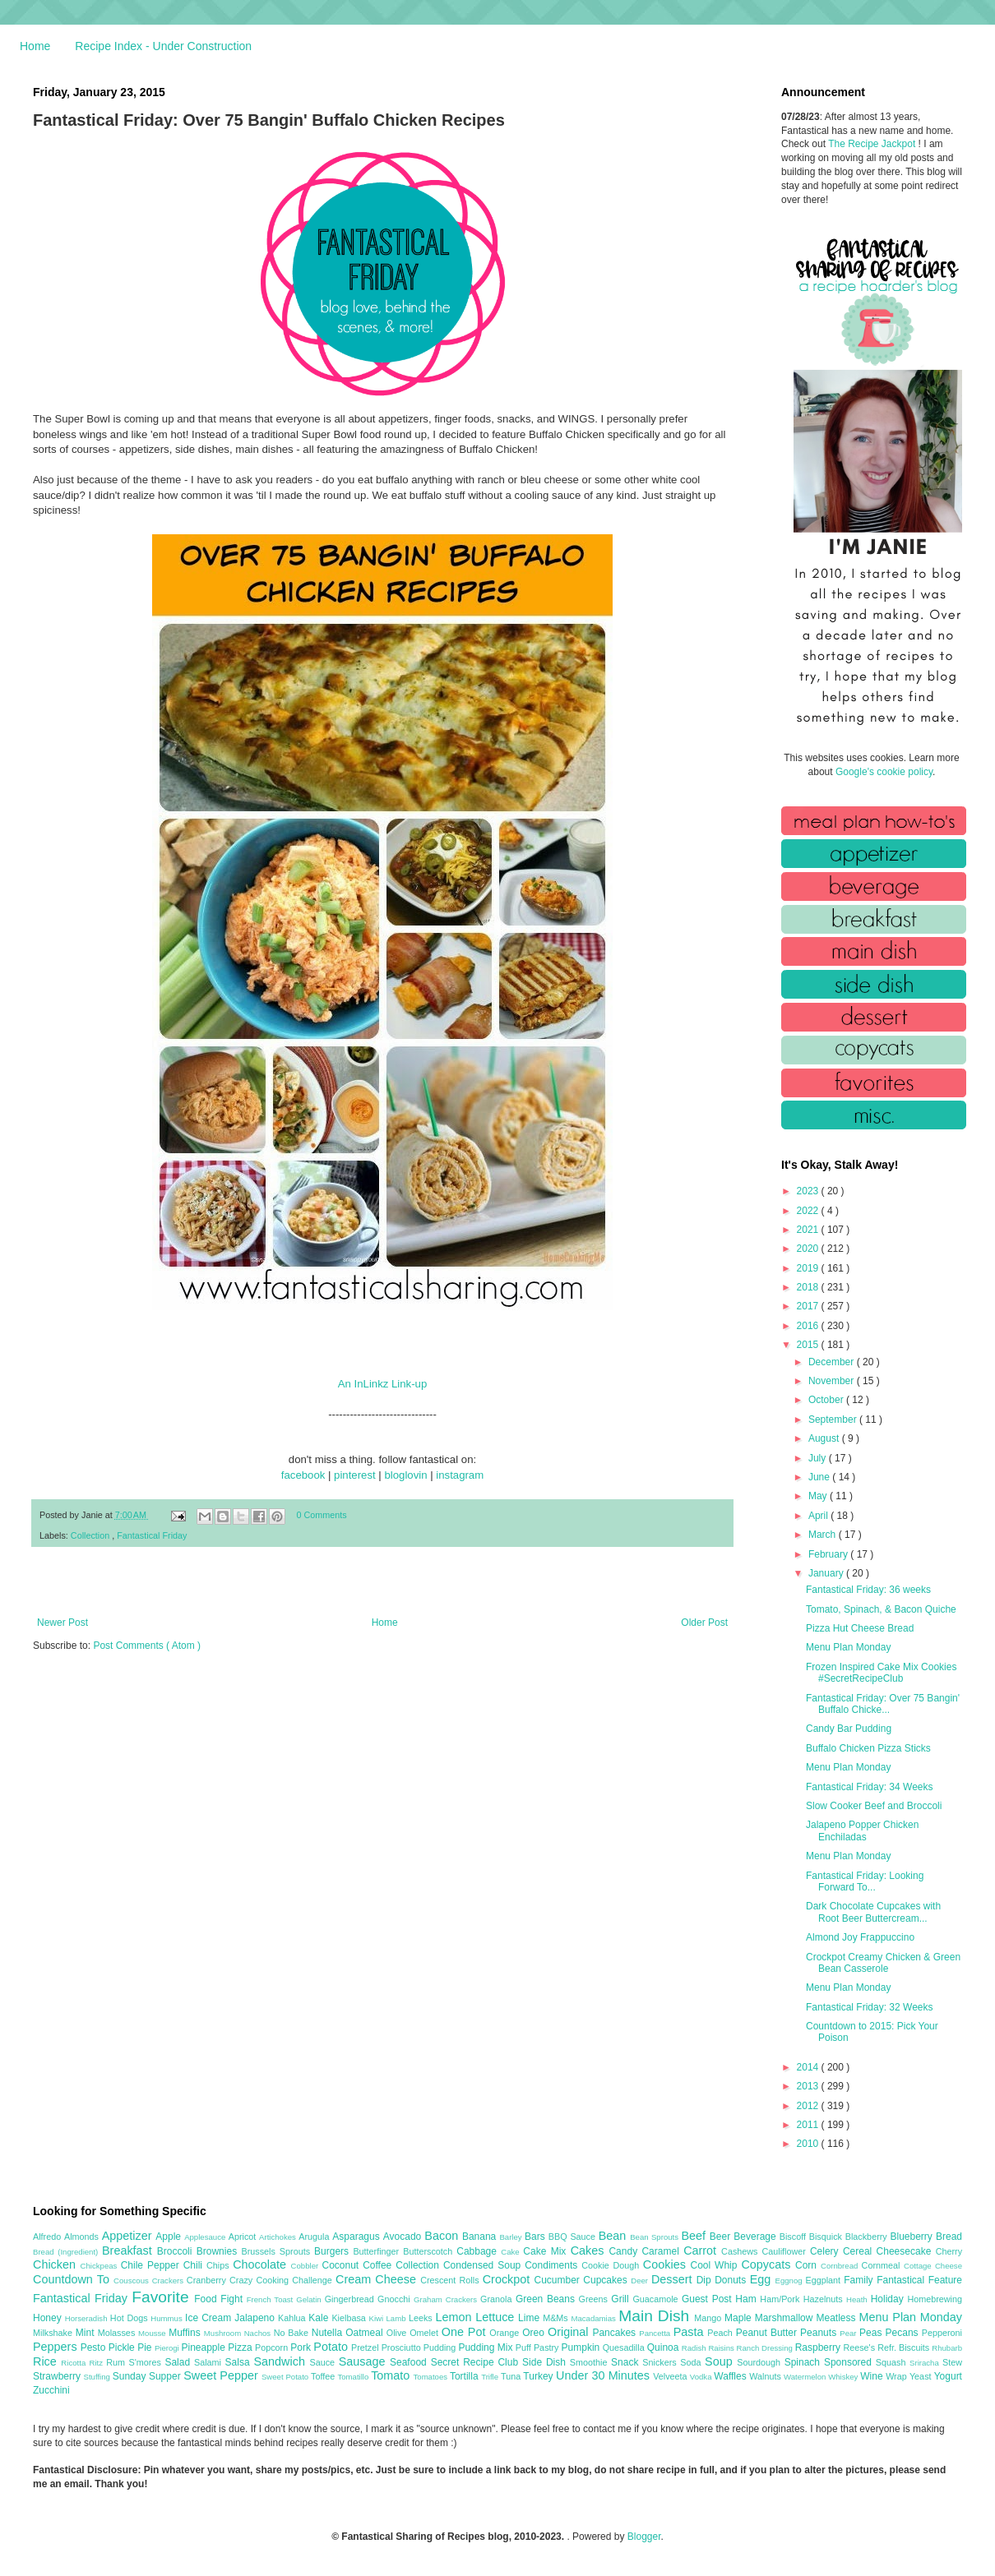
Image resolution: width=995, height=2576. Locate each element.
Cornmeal (883, 2265)
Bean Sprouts (655, 2236)
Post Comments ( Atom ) (147, 1645)
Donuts (732, 2280)
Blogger (644, 2536)
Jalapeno (256, 2318)
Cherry (949, 2251)
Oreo (535, 2332)
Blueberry (912, 2236)
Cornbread (841, 2265)
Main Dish (656, 2315)
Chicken (57, 2264)
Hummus (167, 2318)
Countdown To (73, 2279)
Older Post (704, 1622)
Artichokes (278, 2236)
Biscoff (794, 2236)
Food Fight (220, 2299)
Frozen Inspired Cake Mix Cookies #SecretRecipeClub (881, 1672)
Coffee (379, 2265)
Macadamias (594, 2318)
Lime (530, 2318)
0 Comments (322, 1515)
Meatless (838, 2318)
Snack (626, 2362)
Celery (826, 2251)
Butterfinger (378, 2251)
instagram (460, 1475)
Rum (117, 2362)
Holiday (889, 2299)
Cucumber (558, 2280)
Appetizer (129, 2235)
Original (570, 2331)
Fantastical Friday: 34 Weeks (869, 1787)
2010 (809, 2143)
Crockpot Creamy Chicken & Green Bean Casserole (883, 1962)
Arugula (315, 2236)
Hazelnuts (824, 2299)
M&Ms (557, 2318)
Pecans (904, 2332)
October (827, 1400)
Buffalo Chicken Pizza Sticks (868, 1748)
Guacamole (657, 2299)
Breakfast (129, 2250)
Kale (319, 2318)
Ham (747, 2299)
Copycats (768, 2264)
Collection (91, 1535)
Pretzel (366, 2347)
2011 (809, 2125)
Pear (849, 2333)
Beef (695, 2235)
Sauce (323, 2362)
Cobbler (306, 2265)
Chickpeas (101, 2265)
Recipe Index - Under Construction (163, 46)
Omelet (426, 2333)
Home (35, 46)
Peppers (57, 2346)
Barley (512, 2236)
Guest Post (708, 2299)
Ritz (97, 2362)
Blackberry (868, 2236)
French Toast (272, 2299)
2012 (809, 2106)
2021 (809, 1229)
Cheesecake (906, 2251)
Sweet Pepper (222, 2375)
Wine (873, 2376)
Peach (721, 2333)
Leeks (422, 2318)
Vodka (702, 2376)
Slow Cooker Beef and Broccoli (874, 1806)
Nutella (329, 2332)
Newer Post (62, 1622)
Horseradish (87, 2318)
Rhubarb (947, 2347)
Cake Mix (546, 2251)
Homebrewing (934, 2299)
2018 (809, 1287)
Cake (512, 2251)
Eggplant (824, 2280)
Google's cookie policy (884, 772)
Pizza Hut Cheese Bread (860, 1628)
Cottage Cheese (933, 2265)
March (823, 1534)
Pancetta (656, 2333)
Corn (808, 2265)
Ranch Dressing (766, 2347)
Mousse (153, 2333)
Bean (614, 2235)
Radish (695, 2347)
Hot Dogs (130, 2318)
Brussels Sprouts (277, 2251)
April (819, 1515)
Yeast (921, 2376)
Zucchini (51, 2390)
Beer (722, 2236)
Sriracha (925, 2362)
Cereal (860, 2251)
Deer (641, 2280)
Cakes (590, 2250)
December (832, 1362)
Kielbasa (349, 2318)
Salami (209, 2362)
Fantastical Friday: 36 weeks (868, 1589)
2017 (809, 1306)
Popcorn (272, 2347)
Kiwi (377, 2318)
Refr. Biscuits (904, 2347)
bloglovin (405, 1475)
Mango (709, 2318)
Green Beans (547, 2299)
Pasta (690, 2331)
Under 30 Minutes (604, 2375)
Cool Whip (715, 2265)
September (833, 1419)
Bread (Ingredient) (67, 2251)
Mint (87, 2332)
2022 (809, 1210)
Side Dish (546, 2362)
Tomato (392, 2375)
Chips (219, 2265)
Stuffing (98, 2376)
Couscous (132, 2280)
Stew (952, 2362)
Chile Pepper (152, 2265)
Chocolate (261, 2264)
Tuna (512, 2376)
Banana (480, 2236)
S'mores (147, 2362)
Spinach (804, 2362)
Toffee (324, 2376)
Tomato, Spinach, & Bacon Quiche (881, 1609)
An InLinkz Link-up (383, 1384)
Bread (949, 2236)
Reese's (860, 2347)
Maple (739, 2318)
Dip (705, 2280)
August (825, 1438)
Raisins (722, 2347)
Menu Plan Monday (848, 1647)
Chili (194, 2265)
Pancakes (615, 2332)
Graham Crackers (447, 2299)
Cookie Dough (612, 2265)
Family (860, 2280)
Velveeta (671, 2376)
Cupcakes (607, 2280)
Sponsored (850, 2362)
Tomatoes (432, 2376)
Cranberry (208, 2280)
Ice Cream (209, 2318)
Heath (858, 2299)
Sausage (364, 2361)
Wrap (897, 2376)
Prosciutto (402, 2347)
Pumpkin (582, 2347)
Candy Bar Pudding (848, 1728)
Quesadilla (625, 2347)
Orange (505, 2333)
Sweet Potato (286, 2376)
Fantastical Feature (919, 2280)
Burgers (333, 2251)
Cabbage (478, 2251)
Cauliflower (786, 2251)
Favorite (163, 2297)
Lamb (397, 2318)
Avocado (404, 2236)
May (819, 1496)
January (827, 1573)
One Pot (465, 2331)
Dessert (673, 2279)
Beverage (756, 2236)
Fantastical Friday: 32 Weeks (869, 2007)
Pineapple (204, 2347)
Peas (872, 2332)
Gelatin (310, 2299)
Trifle (491, 2376)
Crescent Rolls (451, 2280)
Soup (721, 2361)
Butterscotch (429, 2251)
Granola (498, 2299)
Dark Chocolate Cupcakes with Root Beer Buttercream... (873, 1911)
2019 (809, 1268)
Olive (398, 2333)
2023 (809, 1191)
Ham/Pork (781, 2299)
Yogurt (948, 2376)
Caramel (662, 2251)
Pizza (241, 2347)
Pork (301, 2347)
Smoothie (590, 2362)
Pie (146, 2347)
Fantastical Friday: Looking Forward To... (864, 1881)
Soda (692, 2362)
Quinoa (664, 2347)
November (832, 1381)
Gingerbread (351, 2299)
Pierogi (168, 2347)
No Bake (293, 2333)
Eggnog (790, 2280)
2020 (809, 1248)
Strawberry (58, 2376)
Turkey (539, 2376)
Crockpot (509, 2279)
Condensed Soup (484, 2265)
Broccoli (177, 2251)
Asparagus (357, 2236)
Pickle (123, 2347)
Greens (595, 2299)
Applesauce (206, 2236)
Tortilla (465, 2376)
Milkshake (54, 2333)
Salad (179, 2362)
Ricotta (75, 2362)
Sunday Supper (148, 2376)
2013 (809, 2086)
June (820, 1477)
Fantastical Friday (152, 1535)
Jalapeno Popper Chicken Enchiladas (862, 1830)
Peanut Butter (768, 2332)
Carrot (702, 2250)
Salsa (239, 2362)
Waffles (731, 2376)
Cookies (667, 2264)
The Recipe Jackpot (873, 144)
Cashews (741, 2251)
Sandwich (281, 2361)
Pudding (441, 2347)
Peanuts (820, 2332)
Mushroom (224, 2333)
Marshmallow (786, 2318)
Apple (169, 2236)
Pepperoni (942, 2333)
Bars (536, 2236)
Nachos (259, 2333)
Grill (621, 2299)
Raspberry (819, 2347)
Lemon (455, 2317)
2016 (809, 1326)
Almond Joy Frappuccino (860, 1937)
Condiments (553, 2265)
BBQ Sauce (573, 2236)
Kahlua (293, 2318)
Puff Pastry (539, 2347)
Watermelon (806, 2376)
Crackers (169, 2280)
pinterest (355, 1475)
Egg (762, 2279)
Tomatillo (354, 2376)
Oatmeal (365, 2332)
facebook (303, 1475)
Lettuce (496, 2317)
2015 (809, 1344)
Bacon (443, 2235)
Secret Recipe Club (476, 2362)
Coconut (342, 2265)
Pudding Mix (486, 2347)
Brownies (219, 2251)
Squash (892, 2362)
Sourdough (760, 2362)
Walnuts (766, 2376)
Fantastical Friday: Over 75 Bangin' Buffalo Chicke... (883, 1703)
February (829, 1554)
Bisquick (827, 2236)
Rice (47, 2361)
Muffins (186, 2332)
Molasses (118, 2333)
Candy (625, 2251)
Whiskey (844, 2376)
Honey (49, 2318)
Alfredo (48, 2236)
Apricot (244, 2236)
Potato (332, 2346)
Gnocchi (395, 2299)
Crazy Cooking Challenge (282, 2280)
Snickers (661, 2362)
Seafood (410, 2362)
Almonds (83, 2236)
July (818, 1458)
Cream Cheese (378, 2279)
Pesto (95, 2347)
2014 (809, 2067)
